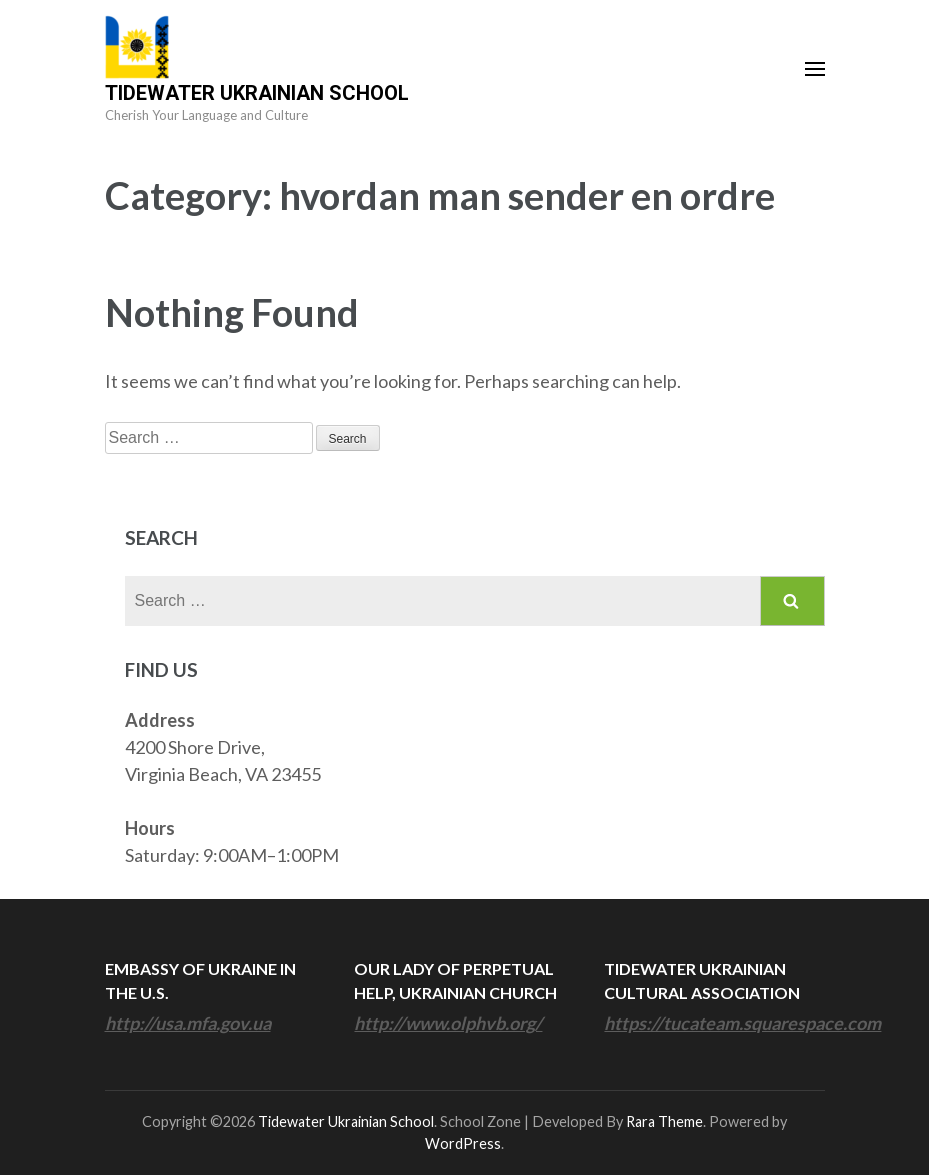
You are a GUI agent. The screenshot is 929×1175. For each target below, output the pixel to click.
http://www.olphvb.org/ (448, 1023)
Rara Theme (664, 1121)
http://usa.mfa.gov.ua (188, 1023)
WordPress (463, 1143)
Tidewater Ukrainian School (257, 93)
